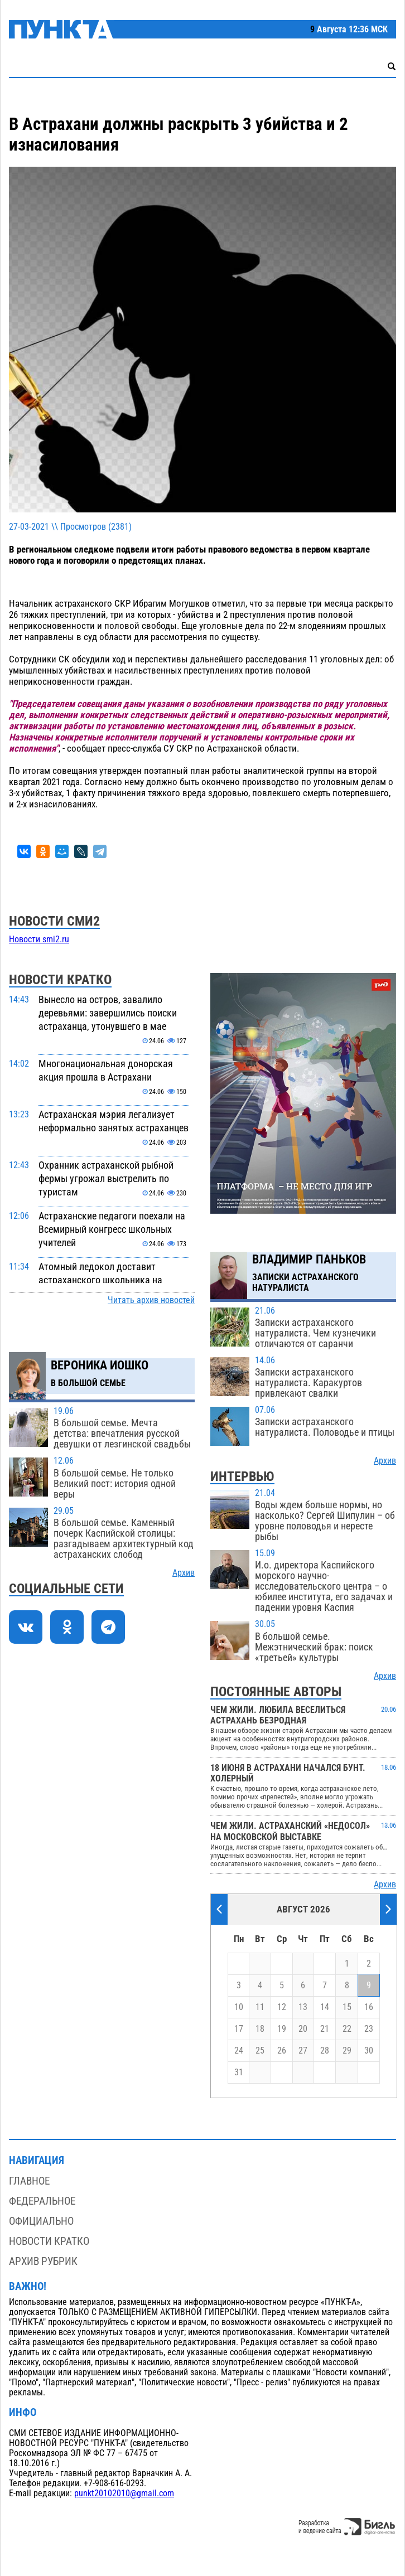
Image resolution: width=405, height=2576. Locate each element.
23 (368, 2029)
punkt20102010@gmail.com (124, 2493)
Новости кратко (49, 2241)
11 (259, 2007)
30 (368, 2051)
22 (347, 2029)
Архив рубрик (43, 2261)
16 (368, 2007)
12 (281, 2007)
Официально (41, 2221)
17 (238, 2029)
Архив (183, 1573)
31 (238, 2072)
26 (281, 2051)
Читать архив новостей (151, 1300)
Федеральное (42, 2201)
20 (302, 2029)
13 (302, 2007)
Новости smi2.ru (39, 939)
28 (324, 2051)
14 (324, 2007)
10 (238, 2007)
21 (324, 2029)
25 (259, 2051)
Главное (29, 2181)
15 (347, 2007)
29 (347, 2051)
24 (238, 2051)
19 (281, 2029)
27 (302, 2051)
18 (259, 2029)
